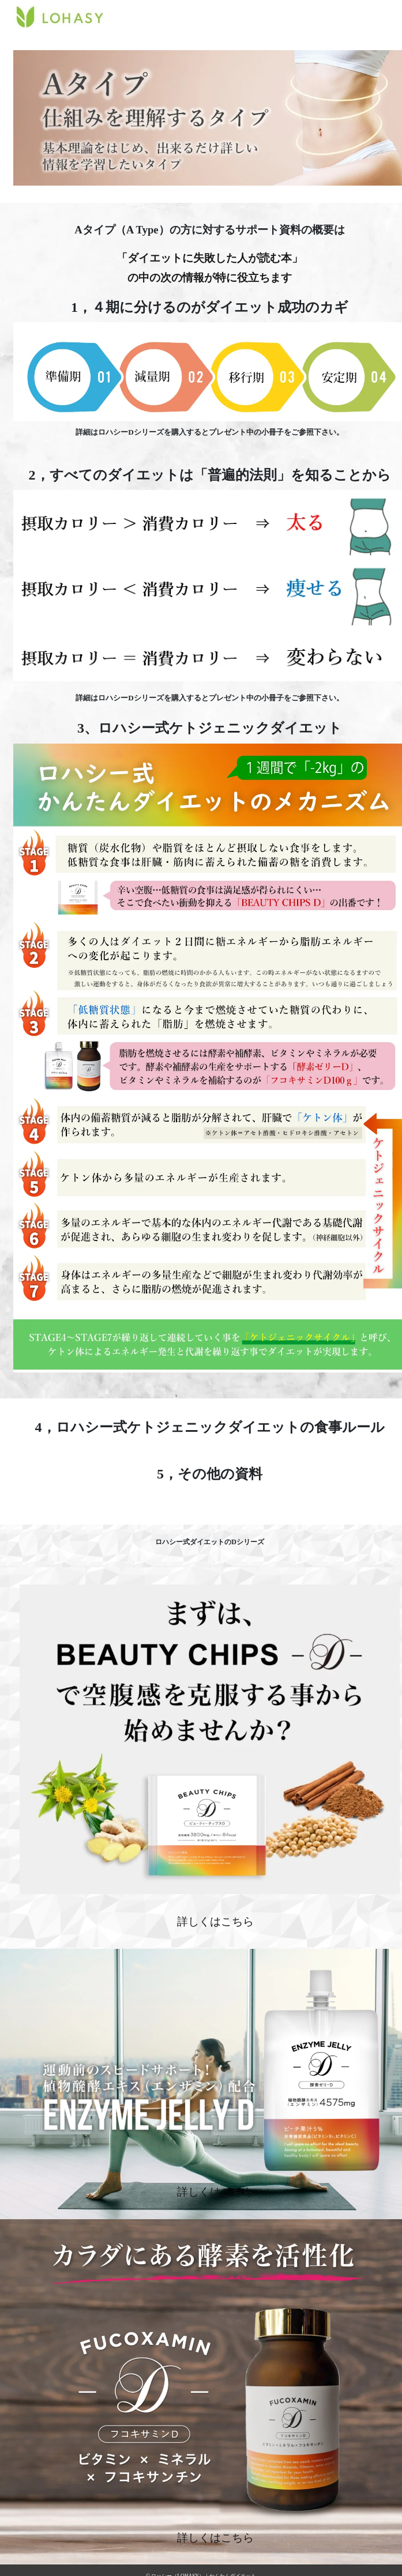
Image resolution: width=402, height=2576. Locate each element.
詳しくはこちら (215, 1921)
